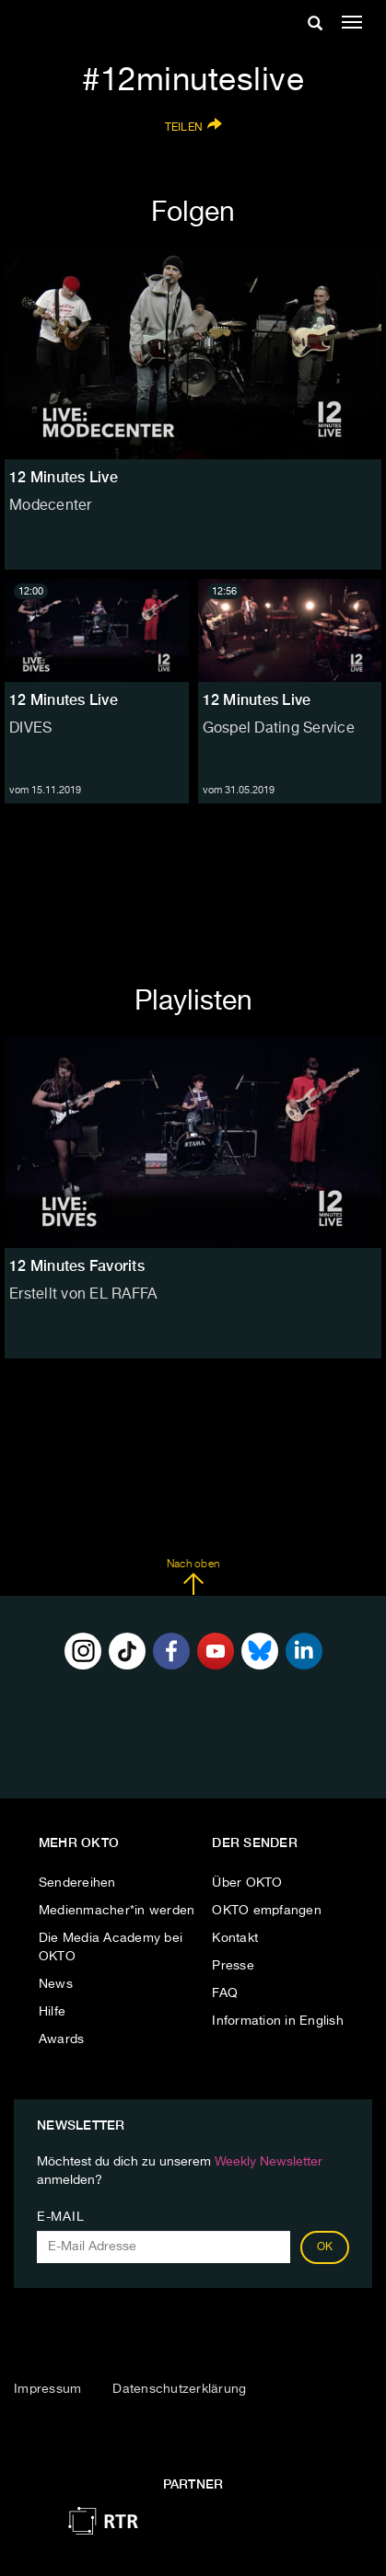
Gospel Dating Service (279, 729)
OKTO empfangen (267, 1910)
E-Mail (60, 2217)
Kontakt (235, 1938)
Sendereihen (77, 1883)
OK (325, 2247)
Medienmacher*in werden (117, 1910)
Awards (62, 2039)
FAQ (225, 1993)
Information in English (278, 2021)
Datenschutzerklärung (179, 2389)
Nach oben (193, 1577)
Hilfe (52, 2011)
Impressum (47, 2389)
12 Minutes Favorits (77, 1266)
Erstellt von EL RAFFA (83, 1295)
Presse (233, 1965)
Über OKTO (247, 1883)
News (56, 1984)
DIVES (30, 729)
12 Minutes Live (63, 700)
